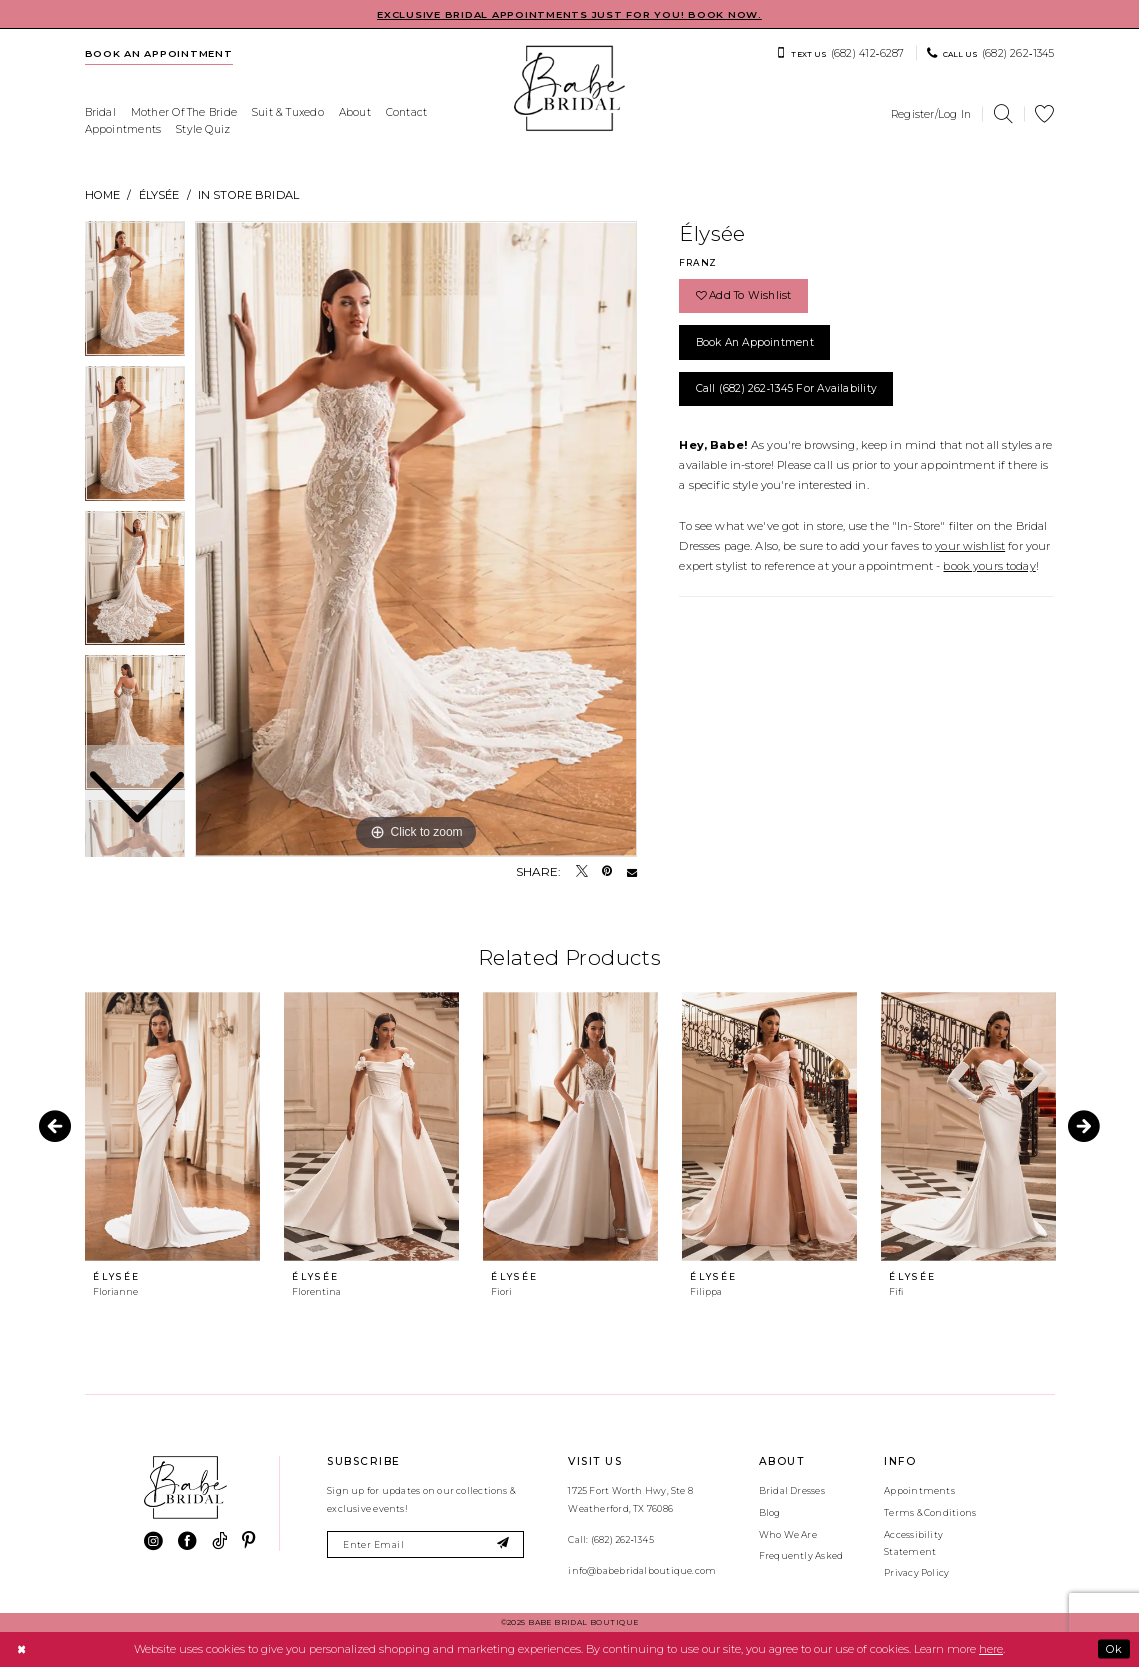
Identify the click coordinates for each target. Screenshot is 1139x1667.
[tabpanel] (416, 539)
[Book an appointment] (158, 53)
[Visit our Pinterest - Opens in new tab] (248, 1541)
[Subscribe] (503, 1544)
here (991, 1649)
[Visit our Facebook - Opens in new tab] (187, 1541)
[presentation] (172, 1126)
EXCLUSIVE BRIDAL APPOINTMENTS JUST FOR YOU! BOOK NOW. (569, 14)
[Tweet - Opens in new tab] (582, 872)
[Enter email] (425, 1544)
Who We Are (788, 1534)
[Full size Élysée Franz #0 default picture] (416, 539)
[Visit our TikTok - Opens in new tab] (219, 1541)
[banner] (570, 88)
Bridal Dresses (792, 1490)
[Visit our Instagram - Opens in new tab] (153, 1541)
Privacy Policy (916, 1572)
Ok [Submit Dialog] (1114, 1649)
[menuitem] (158, 53)
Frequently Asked (801, 1555)
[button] (931, 114)
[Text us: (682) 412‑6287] (840, 53)
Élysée (159, 195)
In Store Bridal (248, 195)
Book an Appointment (755, 342)
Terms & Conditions (930, 1512)
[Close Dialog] (21, 1649)
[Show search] (1003, 114)
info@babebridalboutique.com (642, 1570)
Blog (770, 1512)
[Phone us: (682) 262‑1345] (991, 53)
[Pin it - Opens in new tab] (607, 872)
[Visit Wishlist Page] (1045, 114)
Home (103, 195)
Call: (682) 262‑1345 (610, 1539)
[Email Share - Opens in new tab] (632, 872)
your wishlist (970, 546)
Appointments (919, 1490)
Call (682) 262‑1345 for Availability (787, 388)
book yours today (989, 566)
